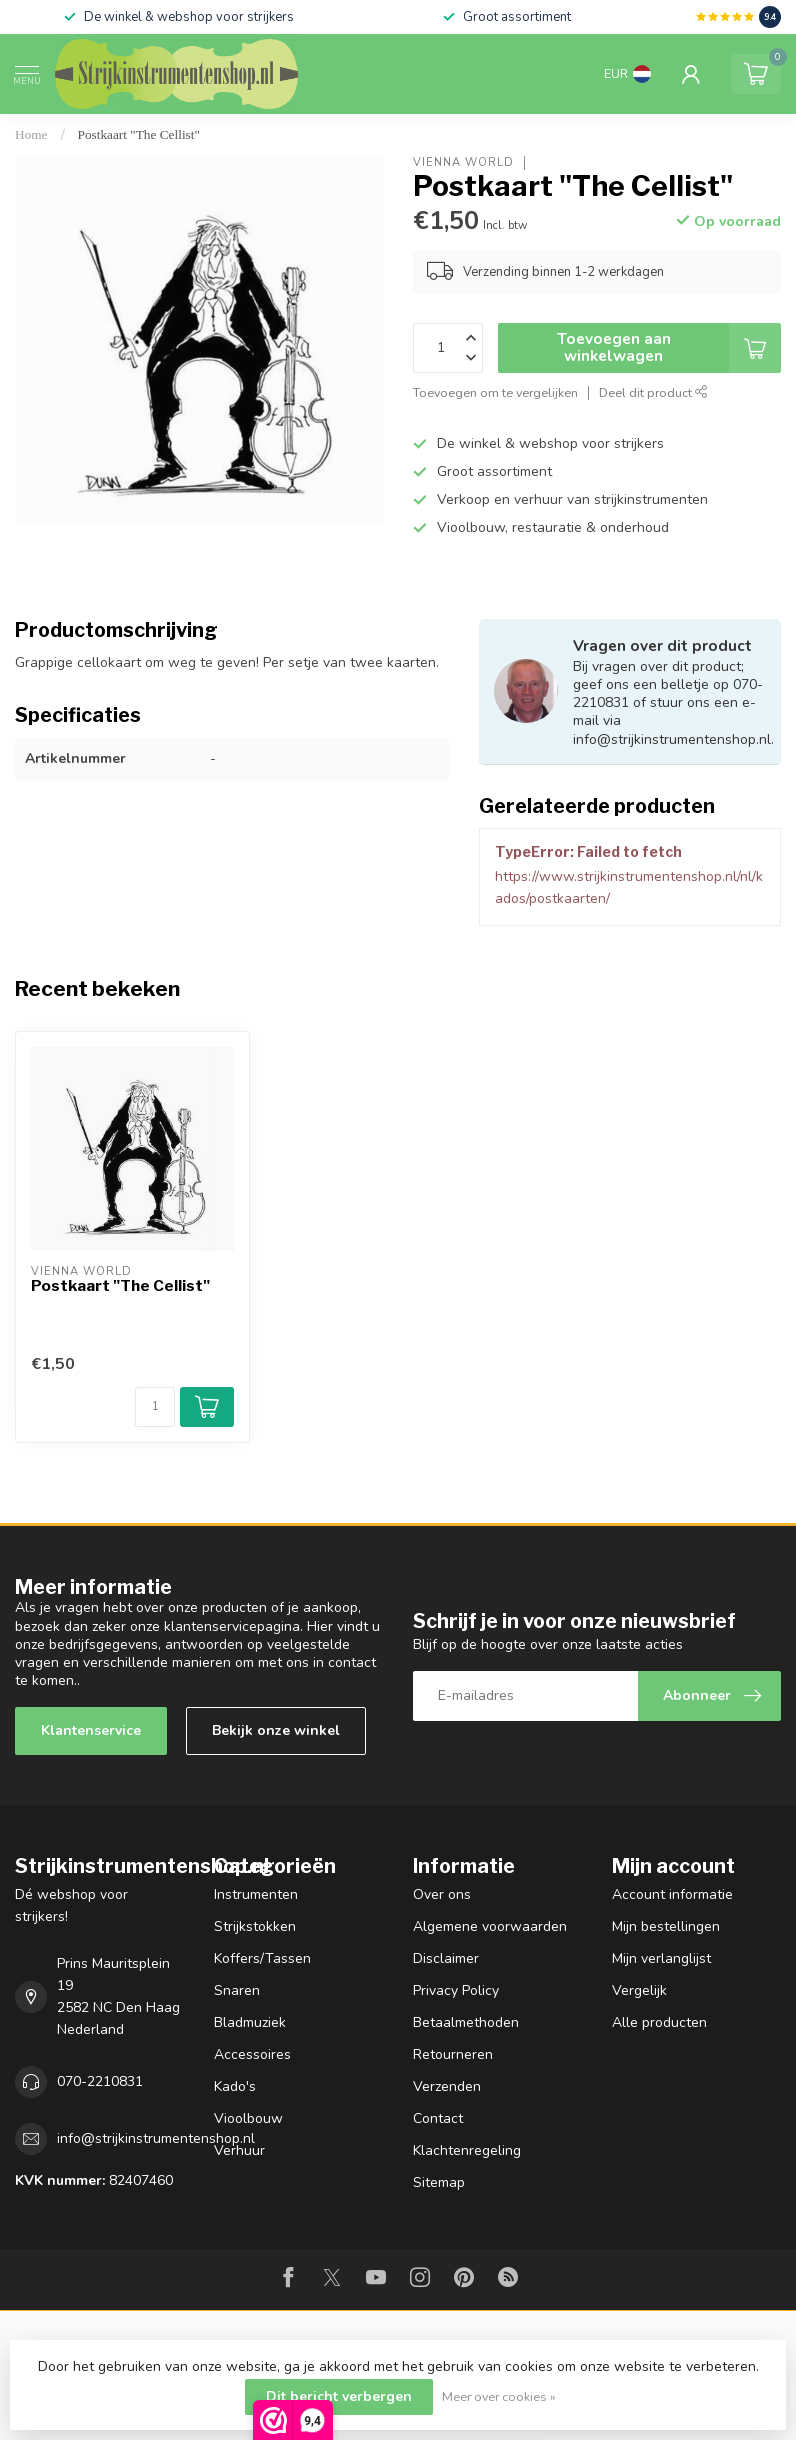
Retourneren (453, 2054)
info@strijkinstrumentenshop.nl (156, 2138)
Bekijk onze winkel (276, 1730)
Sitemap (439, 2182)
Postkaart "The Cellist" (139, 134)
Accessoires (252, 2054)
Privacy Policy (456, 1990)
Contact (438, 2118)
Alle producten (659, 2022)
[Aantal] (155, 1407)
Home (31, 134)
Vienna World (463, 162)
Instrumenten (256, 1894)
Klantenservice (91, 1730)
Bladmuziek (250, 2022)
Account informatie (672, 1894)
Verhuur (239, 2150)
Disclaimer (446, 1958)
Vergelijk (639, 1990)
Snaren (237, 1990)
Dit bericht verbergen (339, 2396)
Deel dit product (653, 392)
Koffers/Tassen (262, 1958)
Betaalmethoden (466, 2022)
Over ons (442, 1894)
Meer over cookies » (499, 2396)
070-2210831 (100, 2081)
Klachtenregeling (467, 2150)
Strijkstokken (255, 1926)
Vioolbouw (248, 2118)
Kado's (235, 2086)
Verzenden (447, 2086)
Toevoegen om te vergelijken (495, 392)
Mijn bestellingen (666, 1926)
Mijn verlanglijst (661, 1958)
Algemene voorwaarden (490, 1926)
